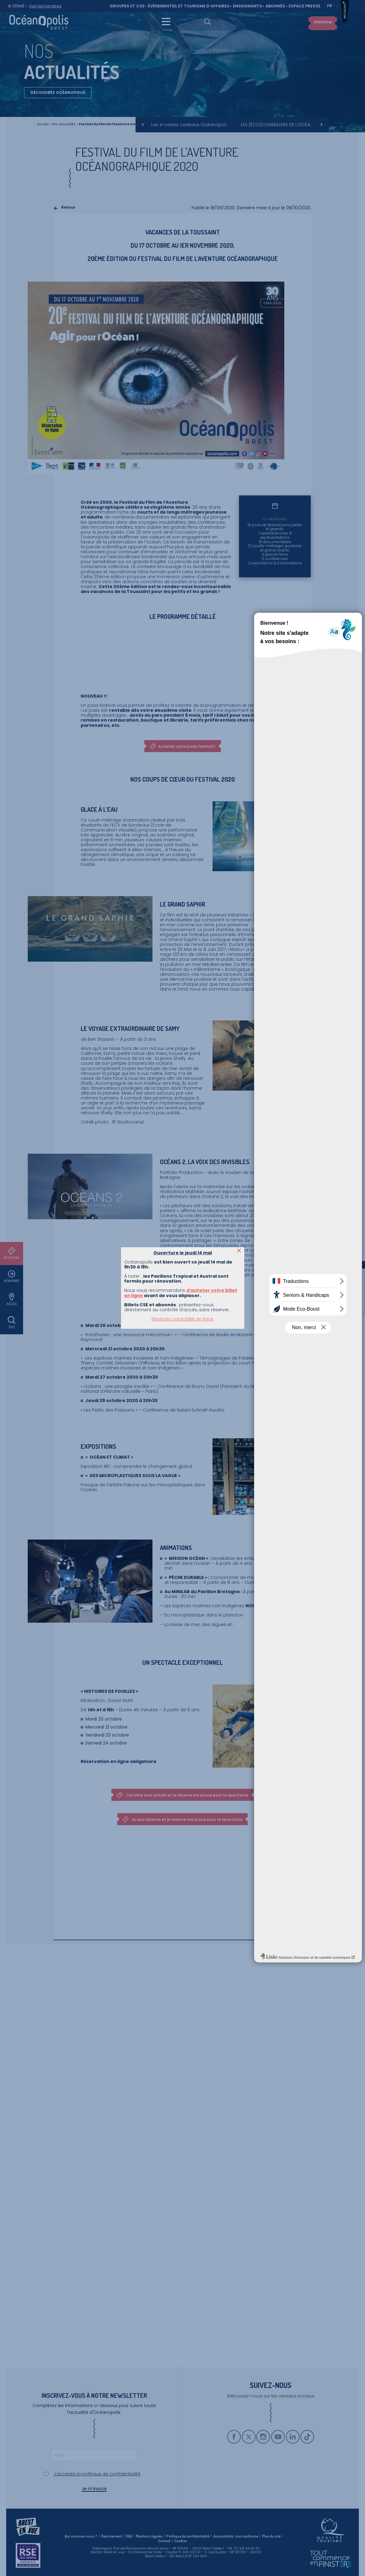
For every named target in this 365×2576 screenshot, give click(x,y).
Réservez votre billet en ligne (182, 1319)
